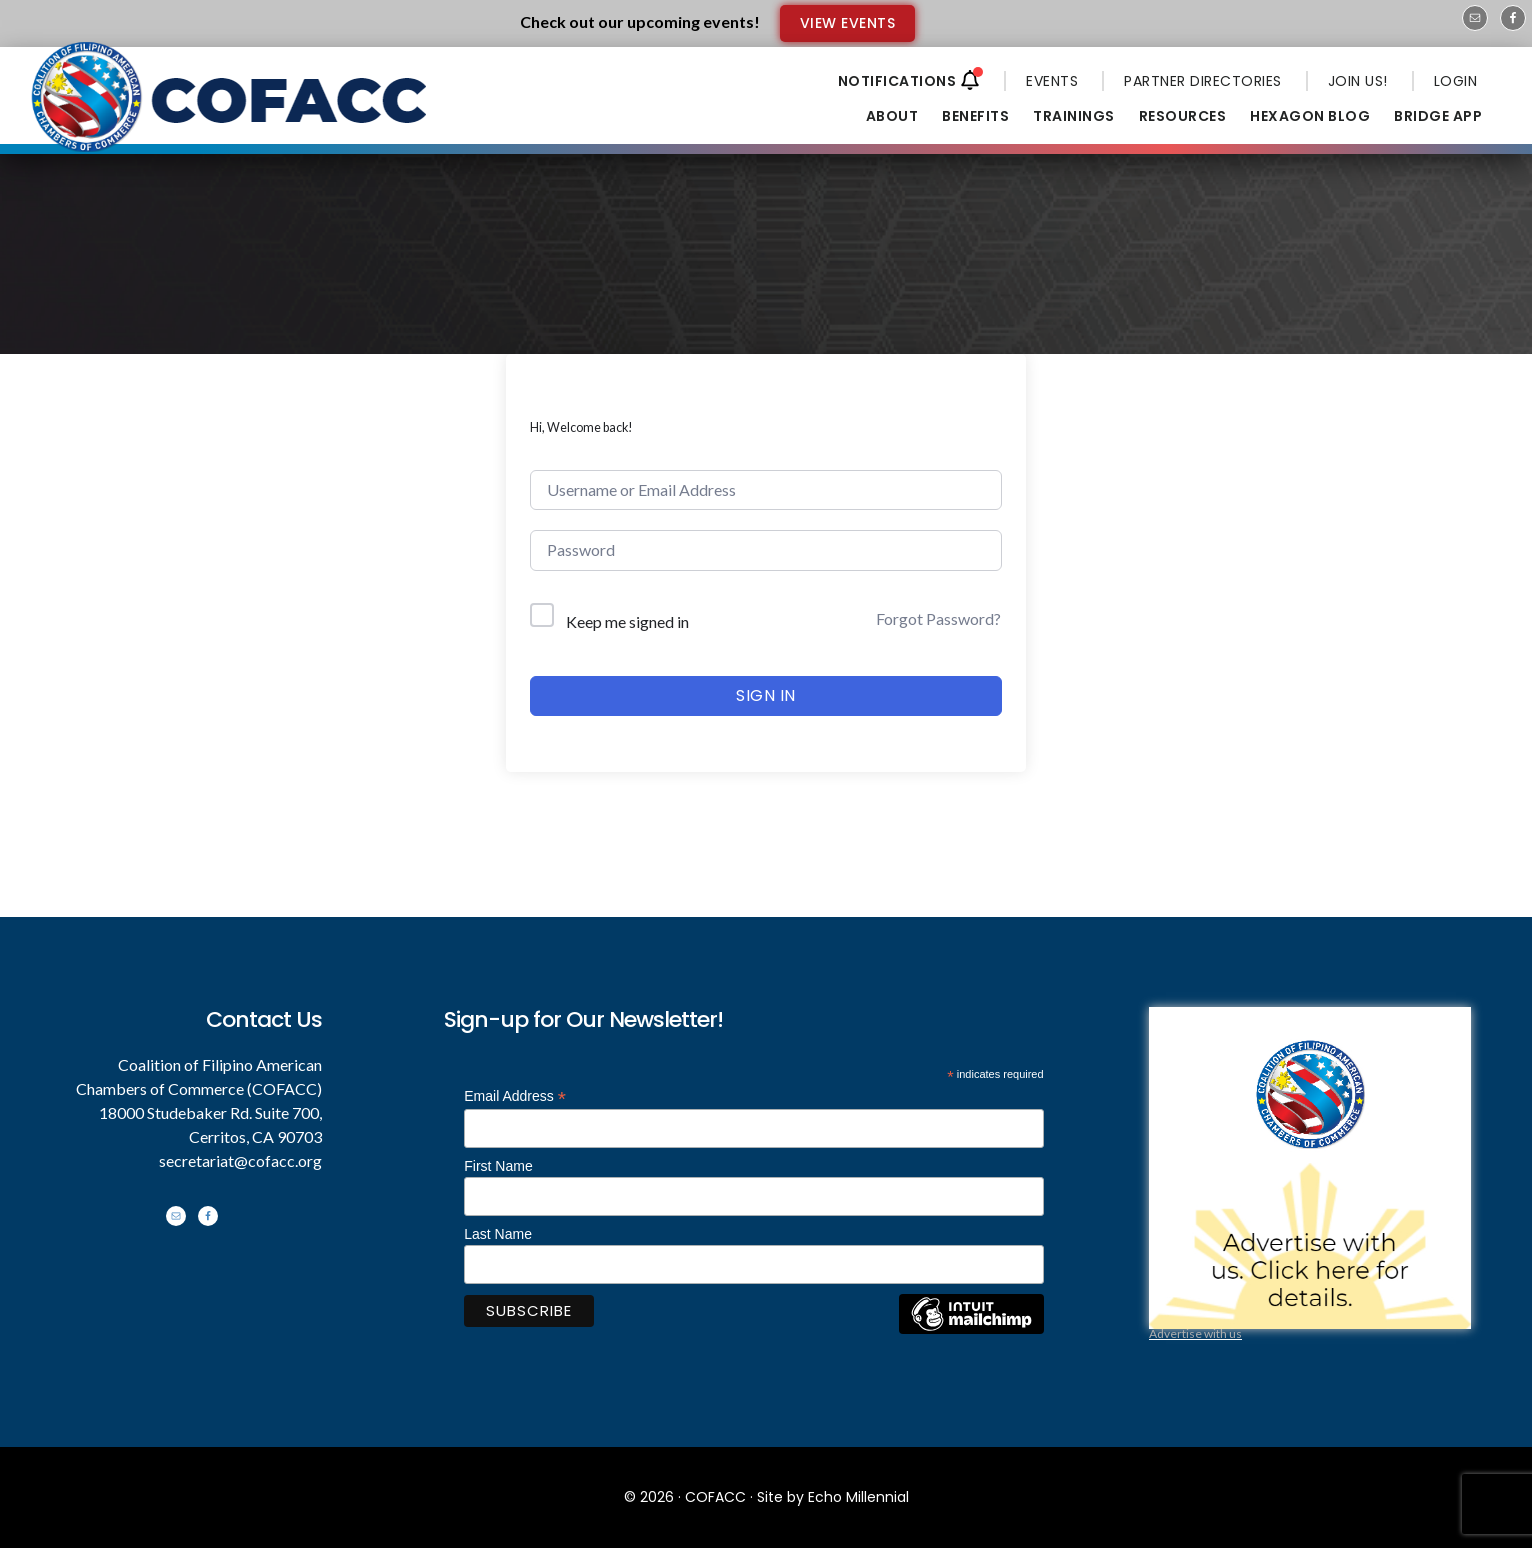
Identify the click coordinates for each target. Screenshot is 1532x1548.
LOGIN (1456, 81)
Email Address (515, 1096)
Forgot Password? (938, 618)
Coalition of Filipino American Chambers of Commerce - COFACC (231, 112)
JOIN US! (1358, 81)
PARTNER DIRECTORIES (1203, 81)
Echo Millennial (858, 1497)
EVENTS (1052, 81)
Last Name (498, 1234)
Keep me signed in (627, 621)
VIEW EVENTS (848, 23)
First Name (498, 1166)
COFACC (715, 1497)
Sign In (766, 695)
